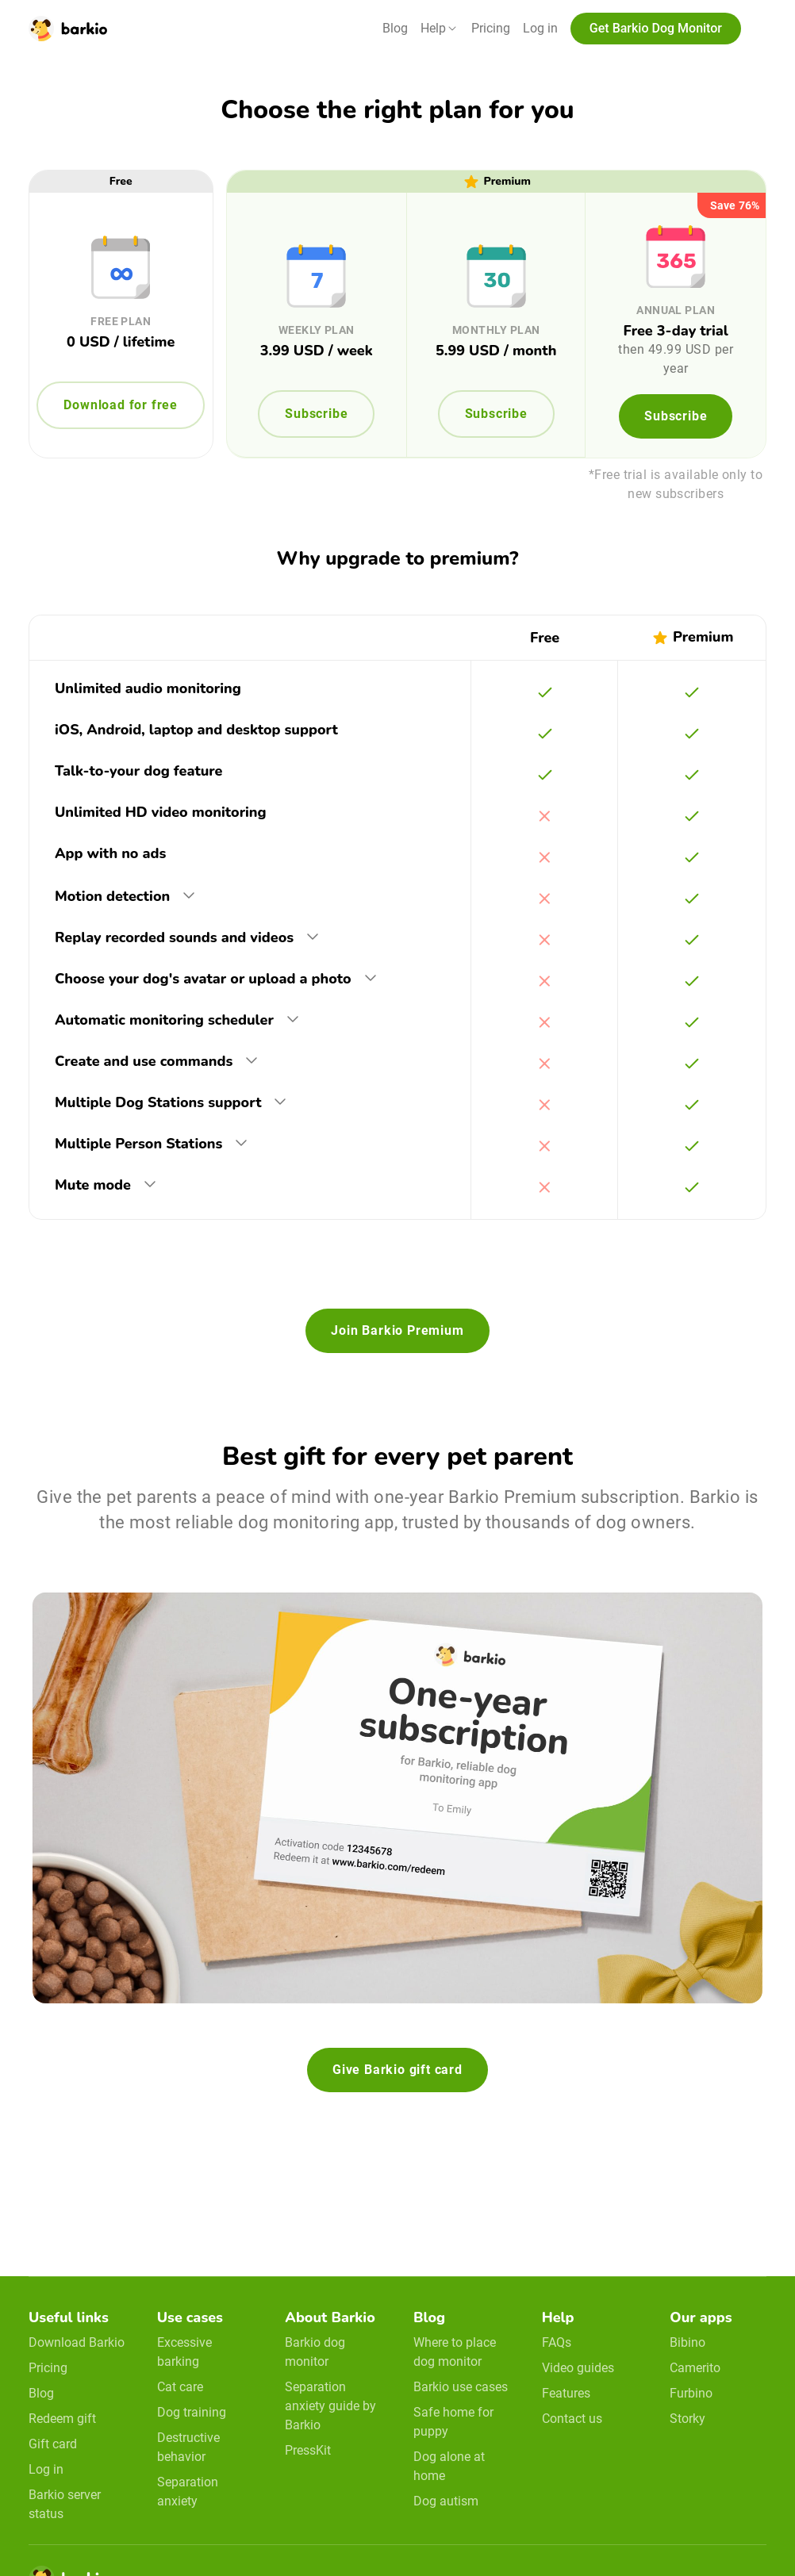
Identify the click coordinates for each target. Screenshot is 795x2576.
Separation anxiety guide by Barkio (330, 2405)
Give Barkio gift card (397, 2069)
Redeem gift (62, 2418)
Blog (395, 28)
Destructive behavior (188, 2447)
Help (433, 28)
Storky (687, 2418)
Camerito (695, 2367)
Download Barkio (77, 2342)
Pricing (490, 28)
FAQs (556, 2342)
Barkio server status (65, 2504)
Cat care (180, 2386)
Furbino (691, 2393)
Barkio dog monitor (315, 2352)
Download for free (120, 404)
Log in (540, 28)
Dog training (191, 2412)
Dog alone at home (449, 2466)
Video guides (578, 2367)
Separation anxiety (187, 2491)
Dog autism (445, 2501)
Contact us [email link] (572, 2418)
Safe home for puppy (453, 2422)
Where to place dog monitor (454, 2352)
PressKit (308, 2450)
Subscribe (316, 413)
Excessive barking (184, 2352)
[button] (440, 28)
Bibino (687, 2342)
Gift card (53, 2443)
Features (566, 2393)
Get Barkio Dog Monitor (656, 28)
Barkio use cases (460, 2386)
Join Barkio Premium (397, 1330)
